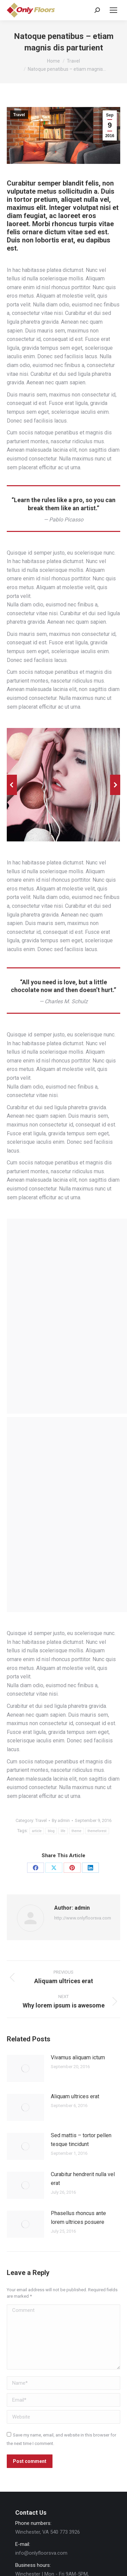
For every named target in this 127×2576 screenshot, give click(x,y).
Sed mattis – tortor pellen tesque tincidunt (81, 2139)
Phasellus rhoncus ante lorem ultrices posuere (78, 2217)
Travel (19, 114)
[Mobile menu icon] (113, 10)
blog (51, 1831)
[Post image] (25, 2068)
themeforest (97, 1831)
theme (76, 1831)
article (37, 1831)
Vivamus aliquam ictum (78, 2057)
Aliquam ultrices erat (75, 2096)
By (61, 1820)
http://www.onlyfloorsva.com (82, 1917)
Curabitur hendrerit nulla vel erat (83, 2178)
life (63, 1831)
